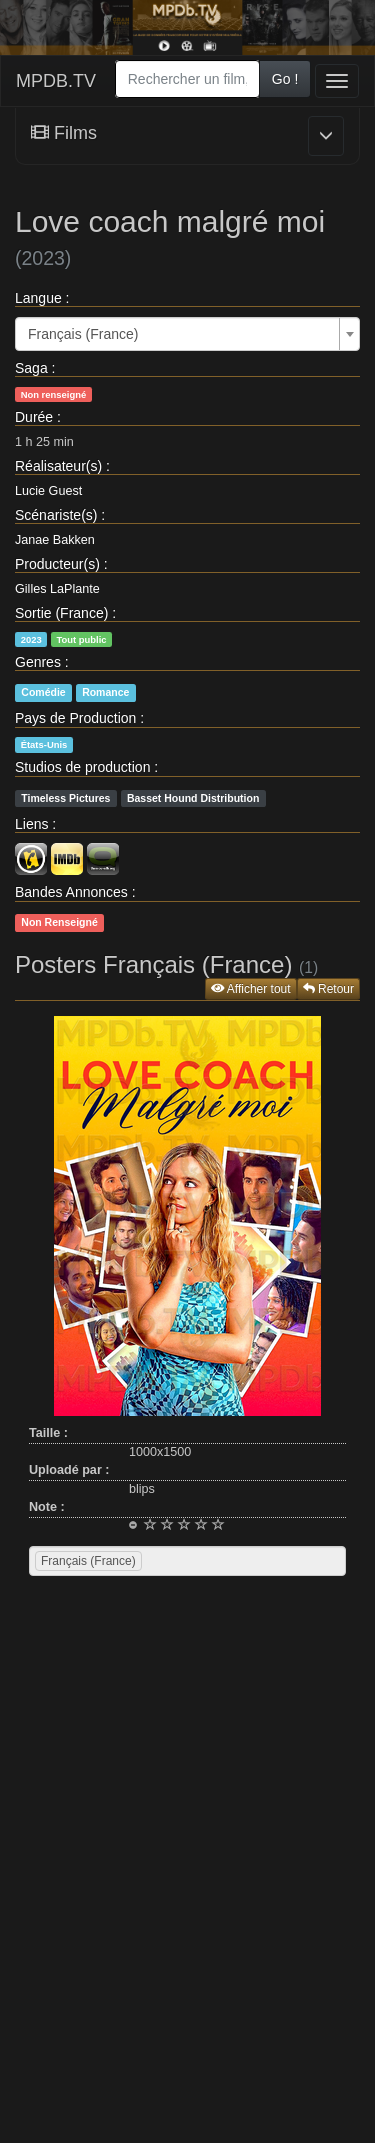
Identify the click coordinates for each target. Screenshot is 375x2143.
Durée (34, 417)
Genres (38, 662)
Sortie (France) (61, 613)
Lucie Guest (48, 491)
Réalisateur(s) (58, 466)
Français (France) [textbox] (83, 334)
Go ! (285, 79)
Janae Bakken (55, 540)
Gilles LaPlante (57, 589)
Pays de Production (75, 718)
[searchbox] (172, 1561)
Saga (31, 368)
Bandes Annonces (71, 892)
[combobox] (187, 79)
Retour (328, 989)
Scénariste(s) (56, 515)
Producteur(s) (57, 564)
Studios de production (82, 767)
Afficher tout (251, 989)
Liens (31, 824)
